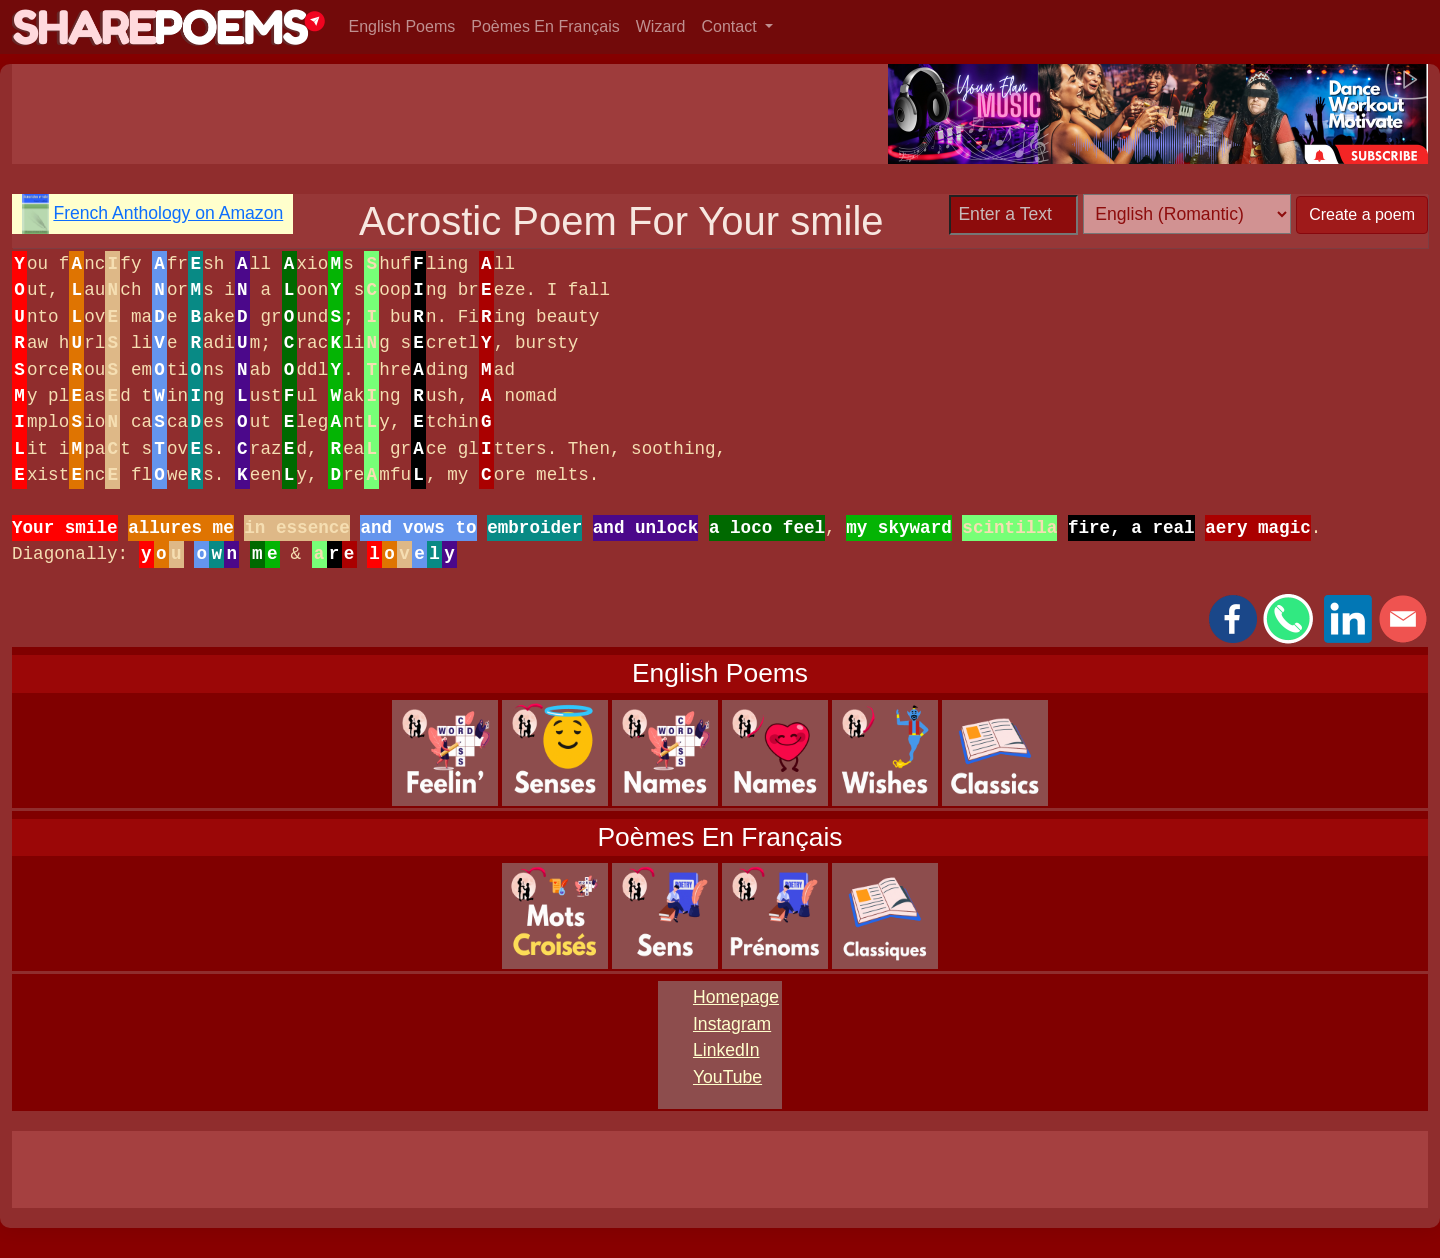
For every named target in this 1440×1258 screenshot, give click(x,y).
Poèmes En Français (545, 26)
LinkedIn (726, 1050)
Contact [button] (732, 26)
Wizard (661, 26)
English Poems (402, 26)
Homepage (736, 997)
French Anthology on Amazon (168, 213)
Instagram (732, 1024)
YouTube (727, 1077)
